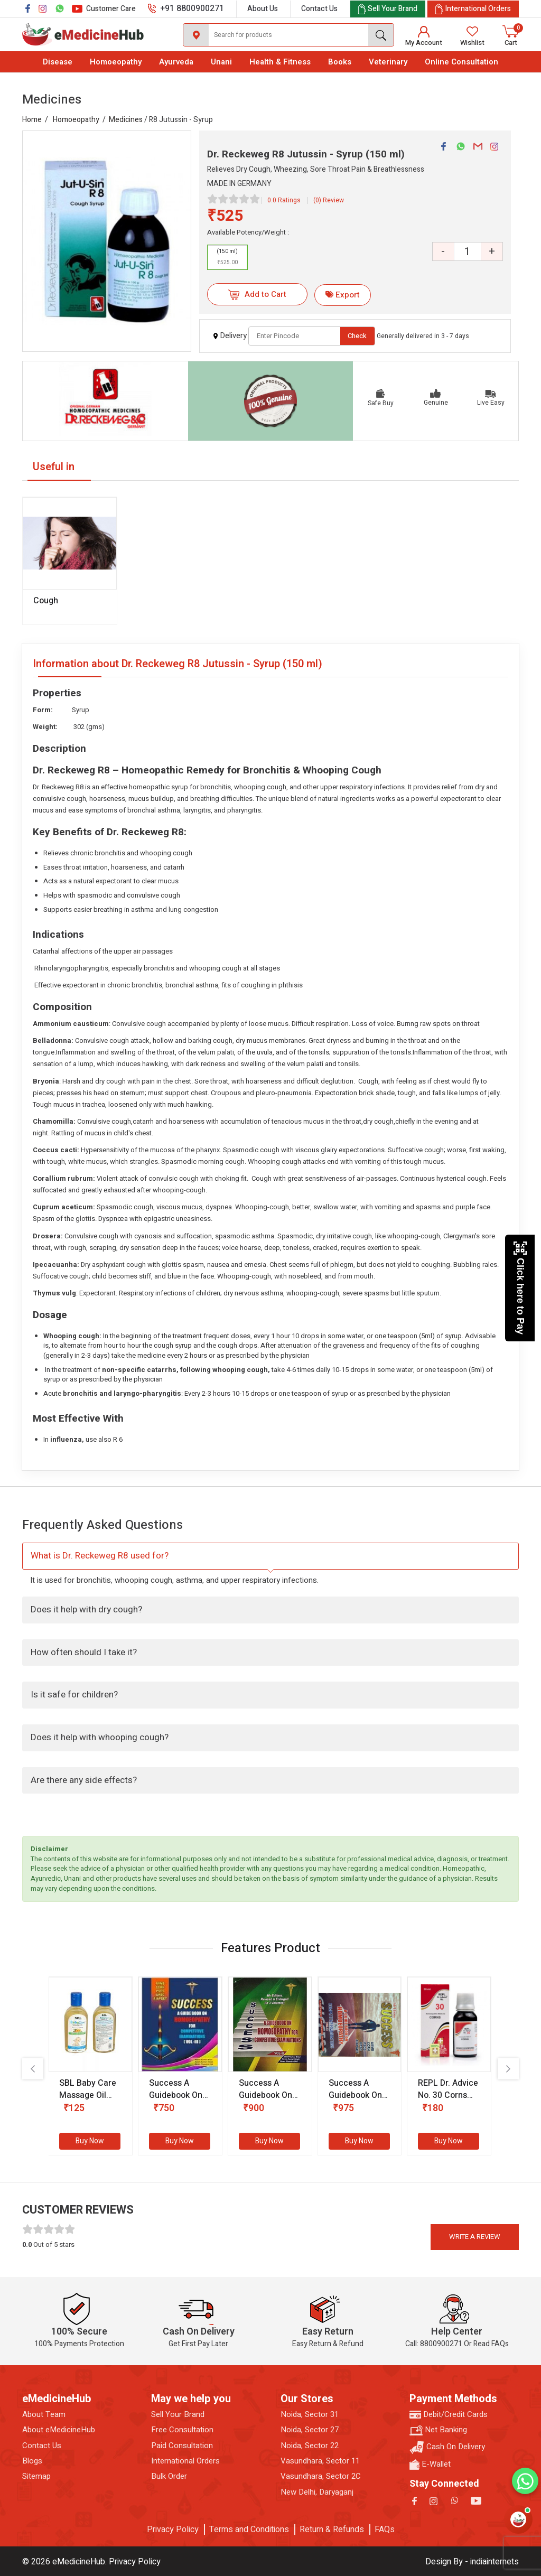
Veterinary (388, 62)
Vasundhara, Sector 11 (320, 2461)
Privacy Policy (173, 2529)
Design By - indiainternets (472, 2561)
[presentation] (32, 2068)
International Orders (185, 2461)
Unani (221, 62)
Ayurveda (176, 62)
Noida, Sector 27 (310, 2429)
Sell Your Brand (177, 2414)
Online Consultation (461, 62)
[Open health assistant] (518, 2519)
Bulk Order (169, 2476)
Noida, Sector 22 (310, 2445)
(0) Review (328, 200)
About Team (44, 2414)
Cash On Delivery (447, 2447)
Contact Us (319, 8)
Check (357, 336)
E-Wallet (430, 2464)
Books (339, 62)
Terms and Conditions (249, 2529)
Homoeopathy (116, 62)
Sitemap (36, 2476)
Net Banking (438, 2429)
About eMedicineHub (58, 2429)
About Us (262, 8)
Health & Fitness (280, 62)
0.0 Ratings (284, 200)
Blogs (32, 2461)
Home (32, 119)
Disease (57, 62)
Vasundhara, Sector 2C (321, 2476)
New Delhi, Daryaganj (317, 2492)
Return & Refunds (332, 2529)
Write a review (474, 2237)
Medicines (126, 119)
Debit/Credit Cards (448, 2414)
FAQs (385, 2529)
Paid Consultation (182, 2445)
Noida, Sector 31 (310, 2414)
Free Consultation (182, 2429)
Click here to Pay (520, 1288)
